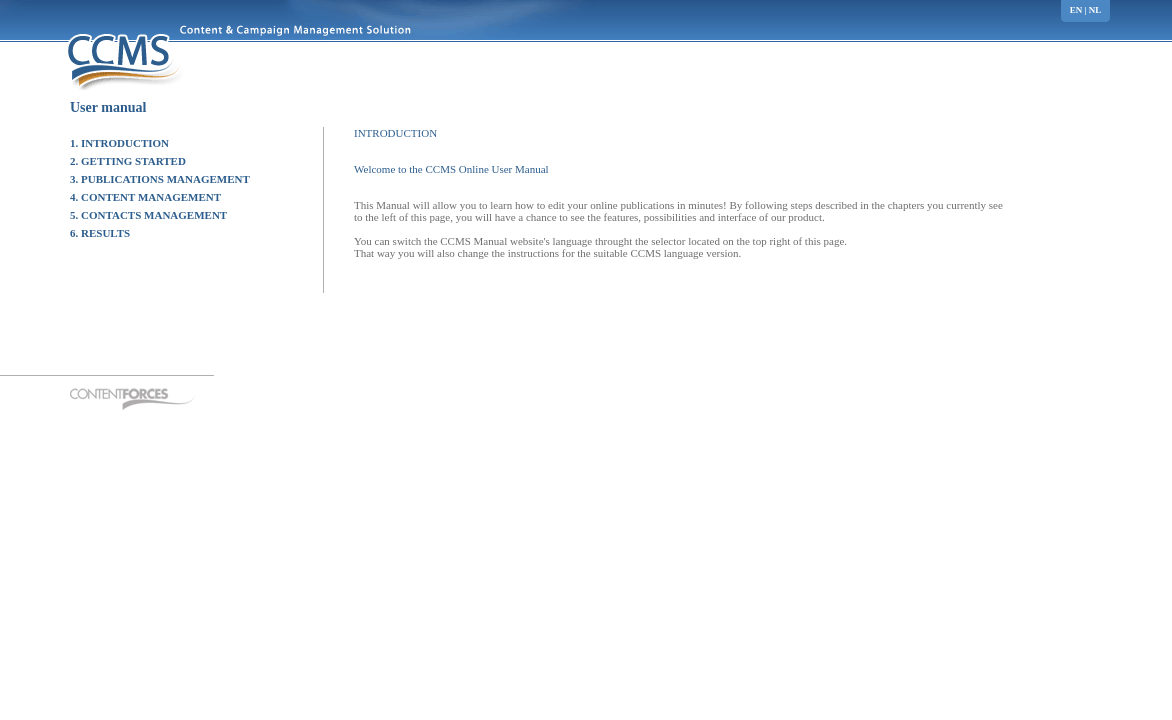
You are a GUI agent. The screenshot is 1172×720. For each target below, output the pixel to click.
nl (1095, 10)
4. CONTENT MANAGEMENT (145, 197)
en (1076, 10)
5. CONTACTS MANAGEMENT (148, 215)
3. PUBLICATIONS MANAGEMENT (160, 179)
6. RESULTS (100, 233)
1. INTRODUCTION (119, 143)
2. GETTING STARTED (128, 161)
